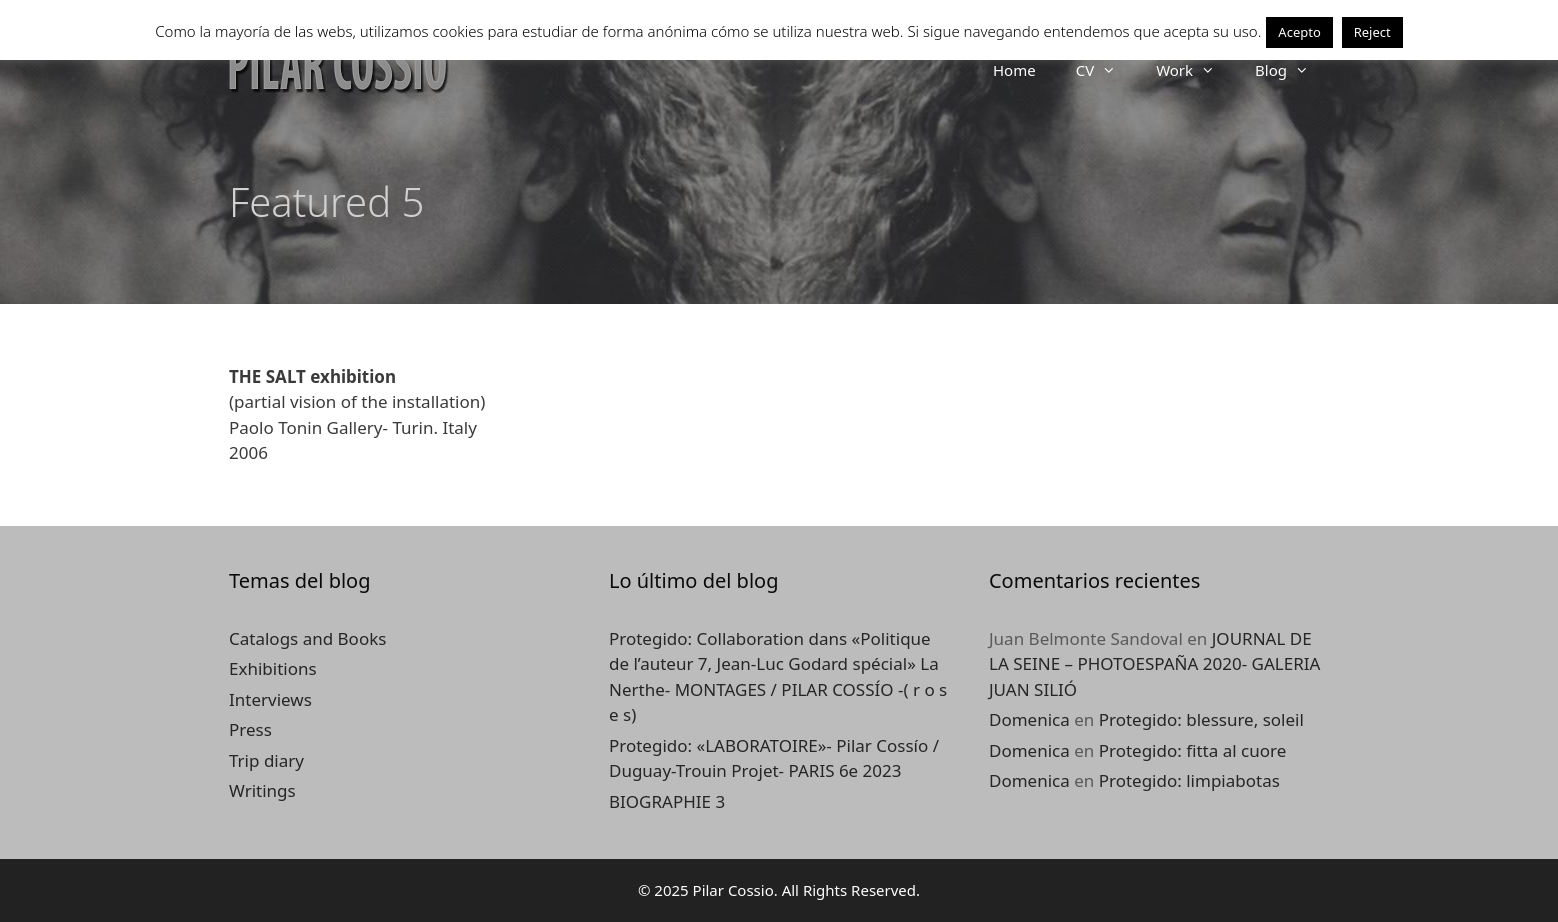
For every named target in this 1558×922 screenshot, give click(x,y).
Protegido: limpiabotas (1189, 780)
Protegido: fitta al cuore (1193, 750)
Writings (262, 790)
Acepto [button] (1299, 32)
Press (250, 729)
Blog (1292, 70)
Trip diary (266, 760)
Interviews (270, 699)
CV (1106, 70)
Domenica (1029, 719)
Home (1014, 70)
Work (1195, 70)
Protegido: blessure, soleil (1201, 719)
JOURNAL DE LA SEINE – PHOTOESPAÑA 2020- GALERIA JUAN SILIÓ (1154, 664)
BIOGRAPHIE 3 (667, 801)
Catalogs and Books (307, 638)
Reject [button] (1372, 32)
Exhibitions (273, 668)
